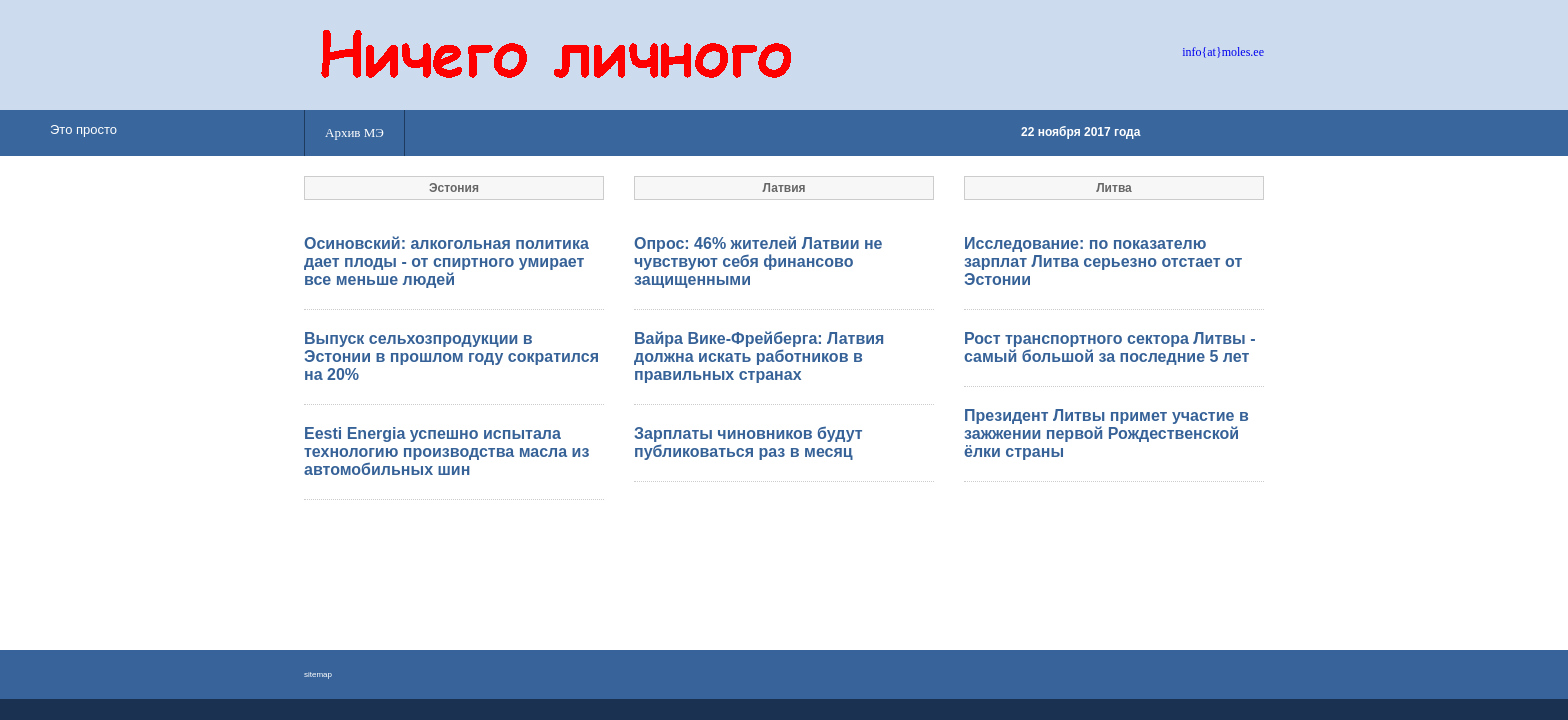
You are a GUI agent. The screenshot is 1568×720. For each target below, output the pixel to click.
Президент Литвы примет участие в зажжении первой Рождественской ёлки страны (1106, 433)
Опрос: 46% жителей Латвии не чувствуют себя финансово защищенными (758, 261)
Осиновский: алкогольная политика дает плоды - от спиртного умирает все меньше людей (446, 261)
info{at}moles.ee (1223, 52)
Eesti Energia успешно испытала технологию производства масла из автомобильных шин (446, 451)
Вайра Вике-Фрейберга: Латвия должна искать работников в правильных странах (759, 356)
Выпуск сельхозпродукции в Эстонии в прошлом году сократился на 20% (451, 356)
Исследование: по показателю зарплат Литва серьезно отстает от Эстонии (1103, 261)
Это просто (83, 129)
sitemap (318, 674)
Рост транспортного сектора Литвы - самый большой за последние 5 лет (1110, 347)
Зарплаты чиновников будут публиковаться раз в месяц (748, 442)
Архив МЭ (354, 132)
